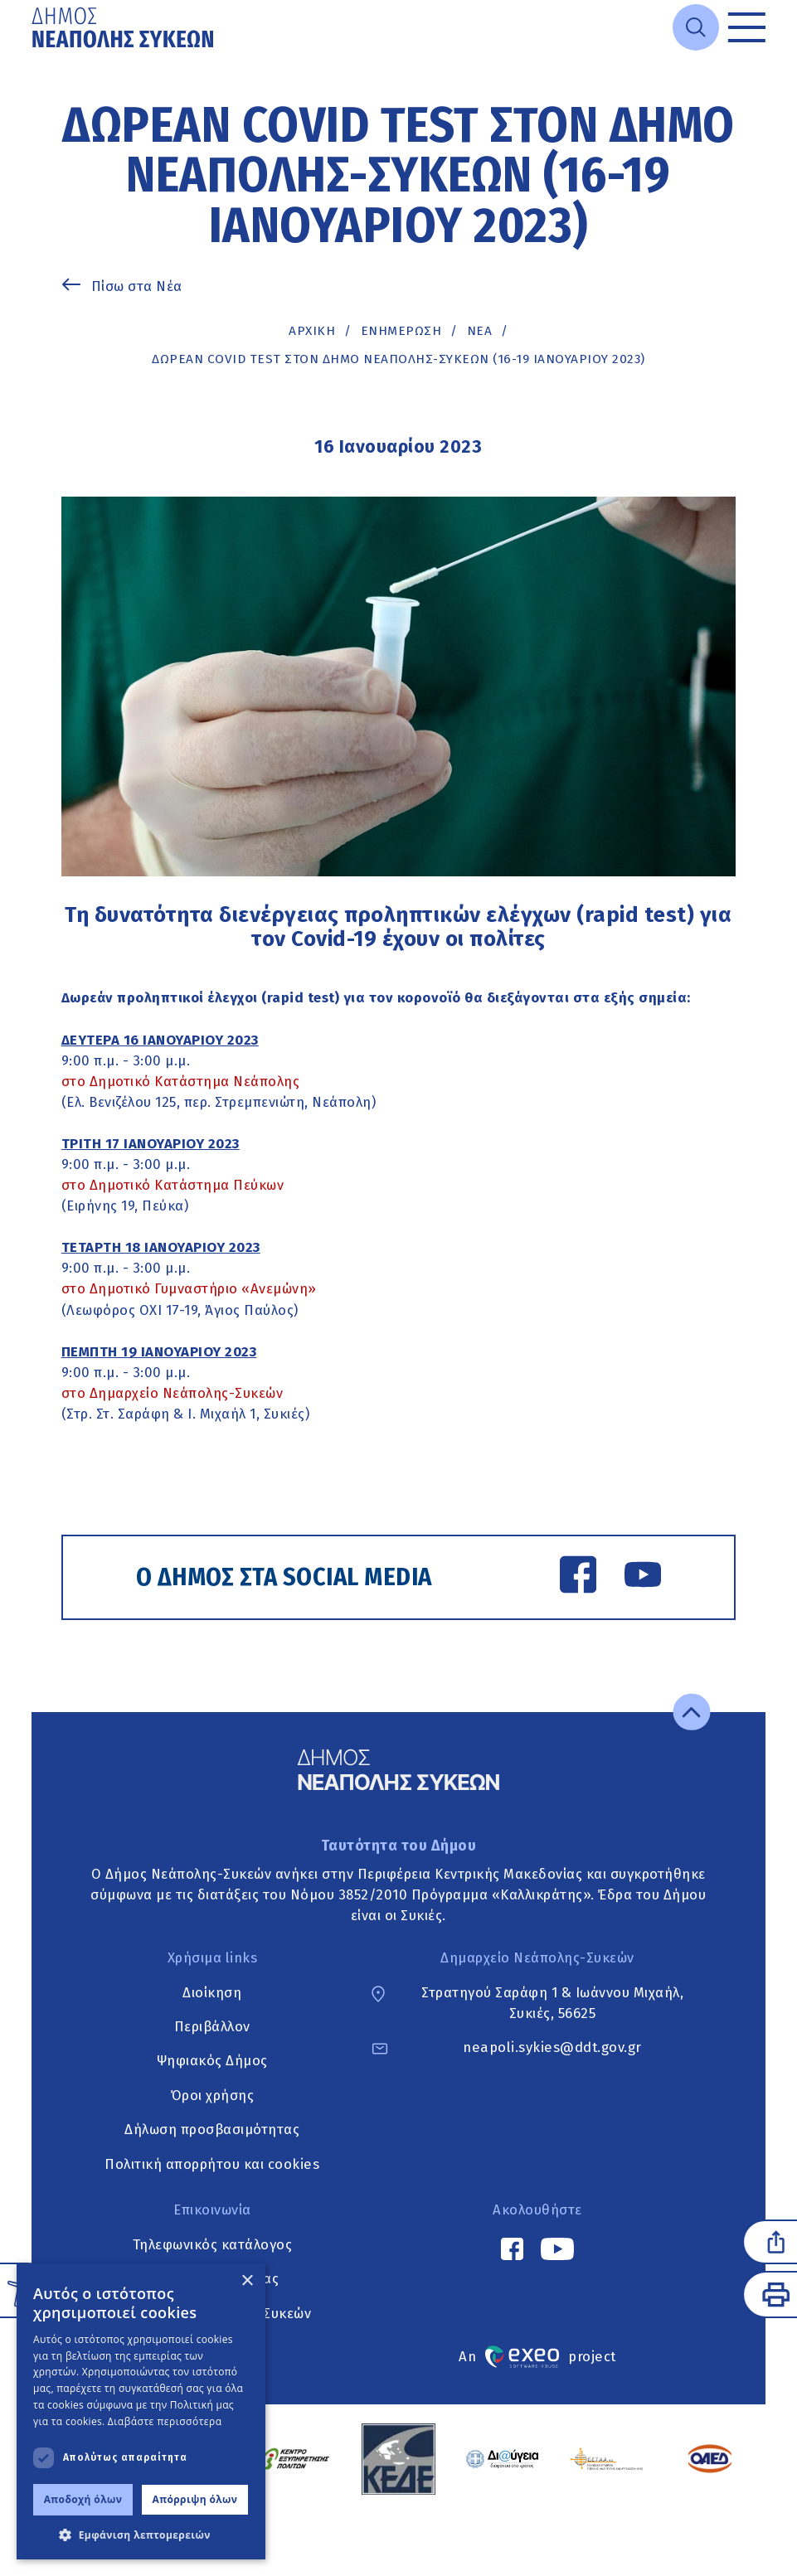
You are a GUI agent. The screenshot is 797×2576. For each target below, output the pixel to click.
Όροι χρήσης (213, 2095)
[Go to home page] (124, 27)
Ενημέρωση (401, 330)
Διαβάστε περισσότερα (165, 2421)
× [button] (247, 2281)
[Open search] (696, 27)
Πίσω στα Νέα (136, 286)
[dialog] (141, 2411)
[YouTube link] (642, 1577)
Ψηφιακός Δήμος (212, 2061)
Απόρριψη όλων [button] (195, 2499)
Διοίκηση (211, 1992)
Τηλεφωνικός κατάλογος (213, 2244)
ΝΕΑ (480, 330)
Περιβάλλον (212, 2026)
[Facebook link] (578, 1577)
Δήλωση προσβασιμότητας (211, 2130)
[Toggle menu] (746, 27)
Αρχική (312, 330)
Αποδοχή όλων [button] (83, 2499)
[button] (141, 2534)
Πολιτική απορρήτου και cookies (211, 2164)
